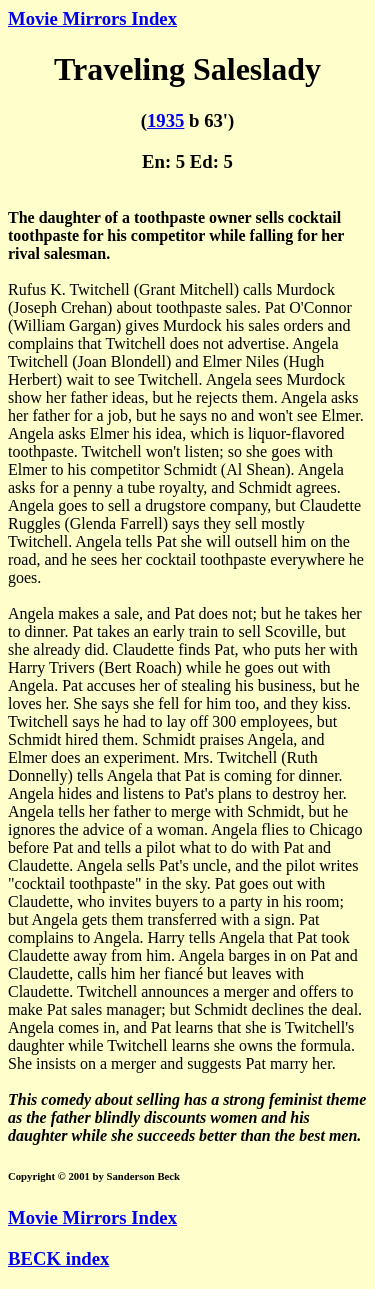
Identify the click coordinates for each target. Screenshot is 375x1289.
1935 (165, 120)
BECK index (58, 1258)
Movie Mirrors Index (92, 18)
